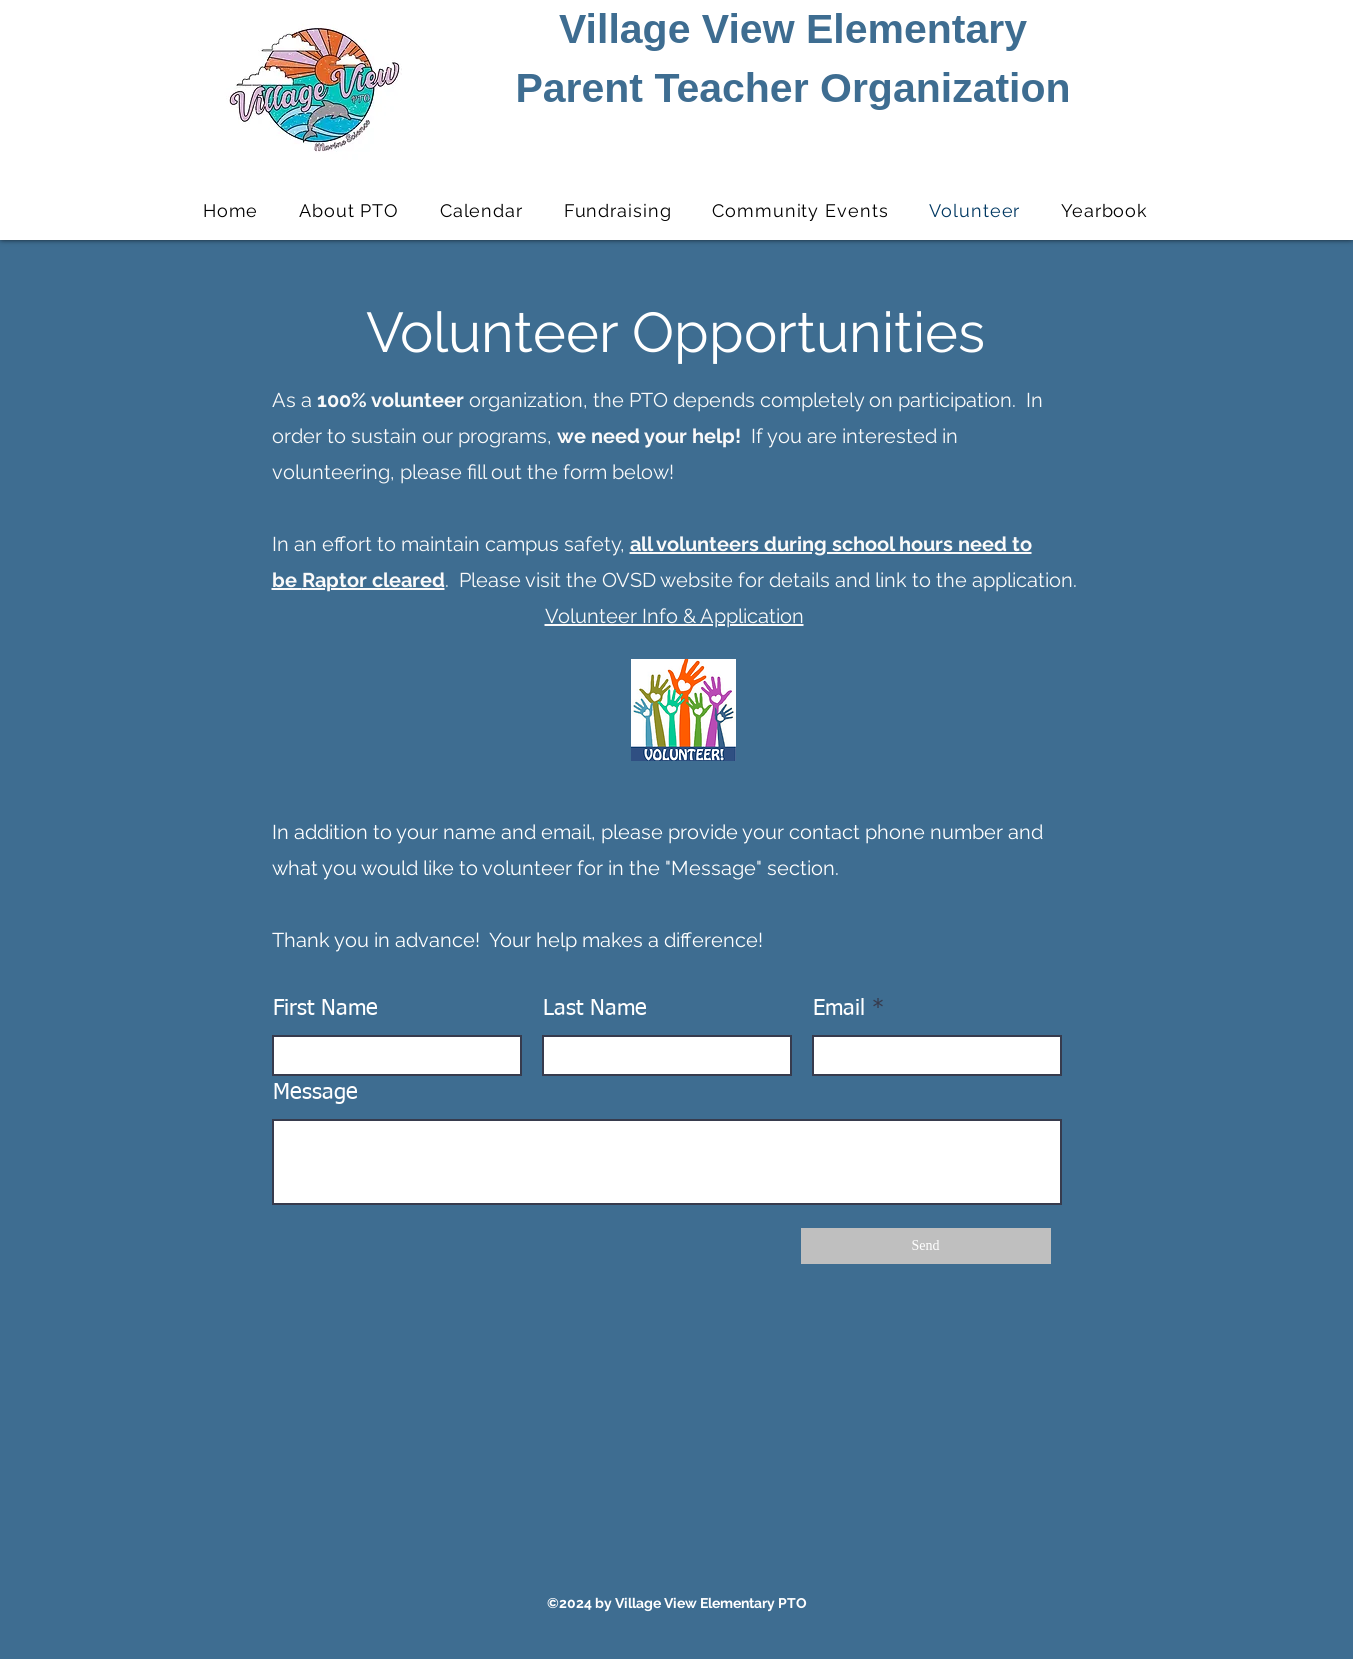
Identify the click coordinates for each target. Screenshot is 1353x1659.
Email (839, 1009)
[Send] (926, 1246)
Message (315, 1093)
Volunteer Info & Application (674, 616)
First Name (325, 1009)
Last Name (595, 1009)
